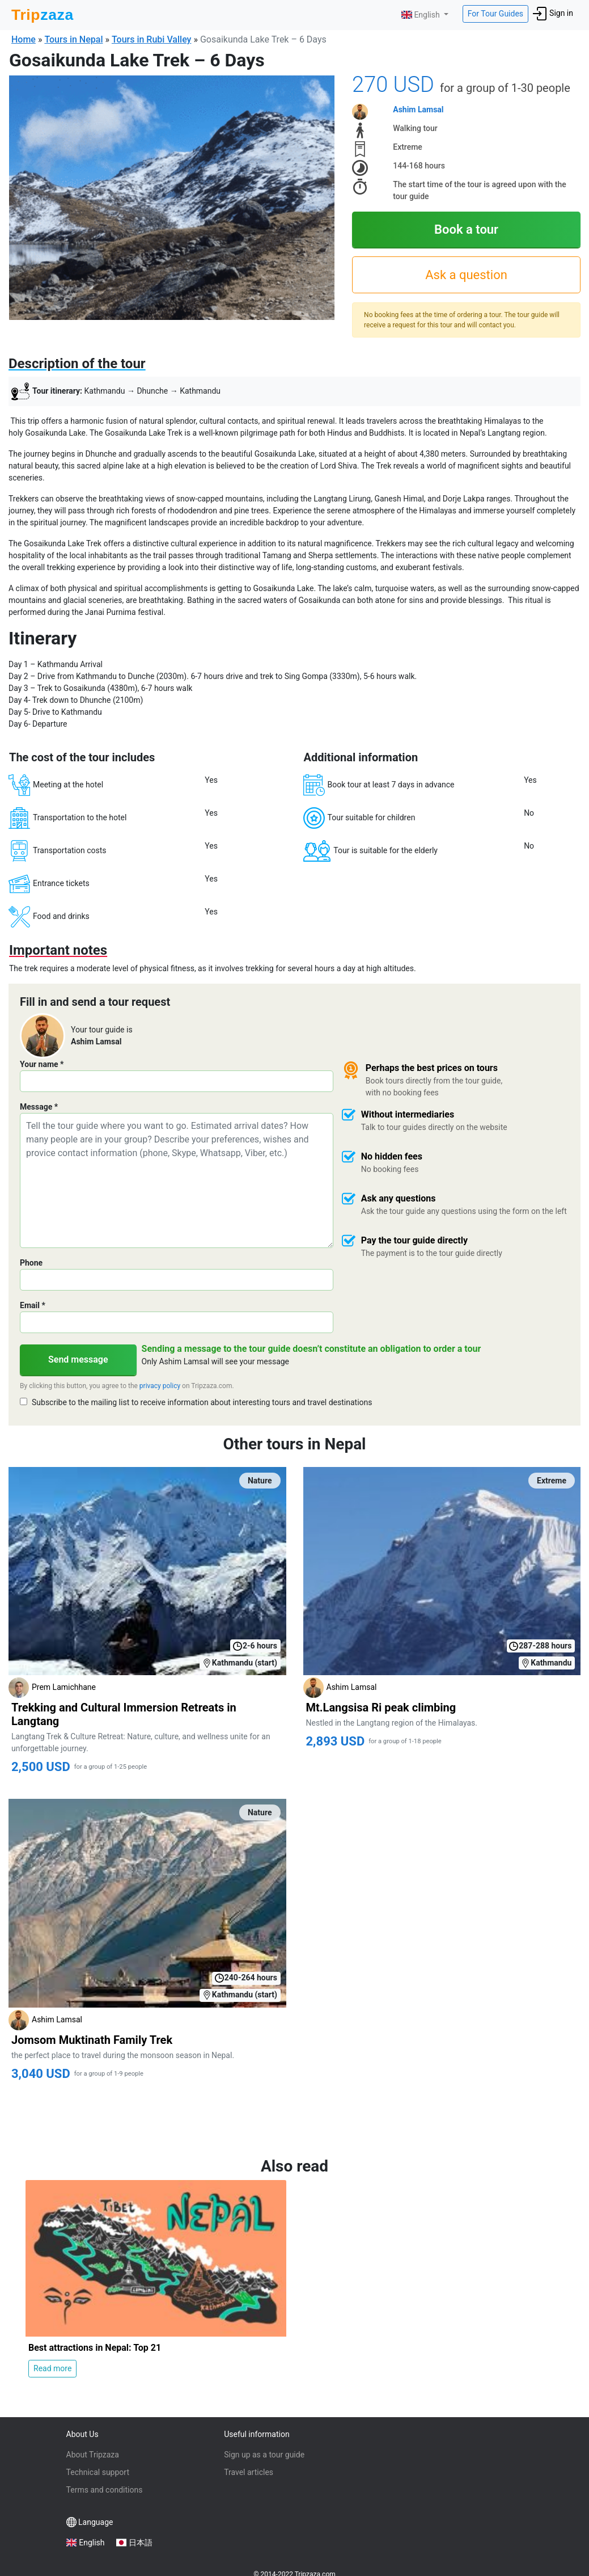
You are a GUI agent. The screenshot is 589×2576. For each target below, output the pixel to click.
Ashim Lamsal (418, 109)
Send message (78, 1359)
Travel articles (248, 2472)
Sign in (553, 13)
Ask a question (466, 275)
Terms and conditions (104, 2489)
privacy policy (159, 1386)
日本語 (140, 2542)
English (421, 14)
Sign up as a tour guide (264, 2454)
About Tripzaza (92, 2454)
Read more (52, 2368)
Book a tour (466, 229)
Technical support (97, 2472)
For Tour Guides (495, 13)
